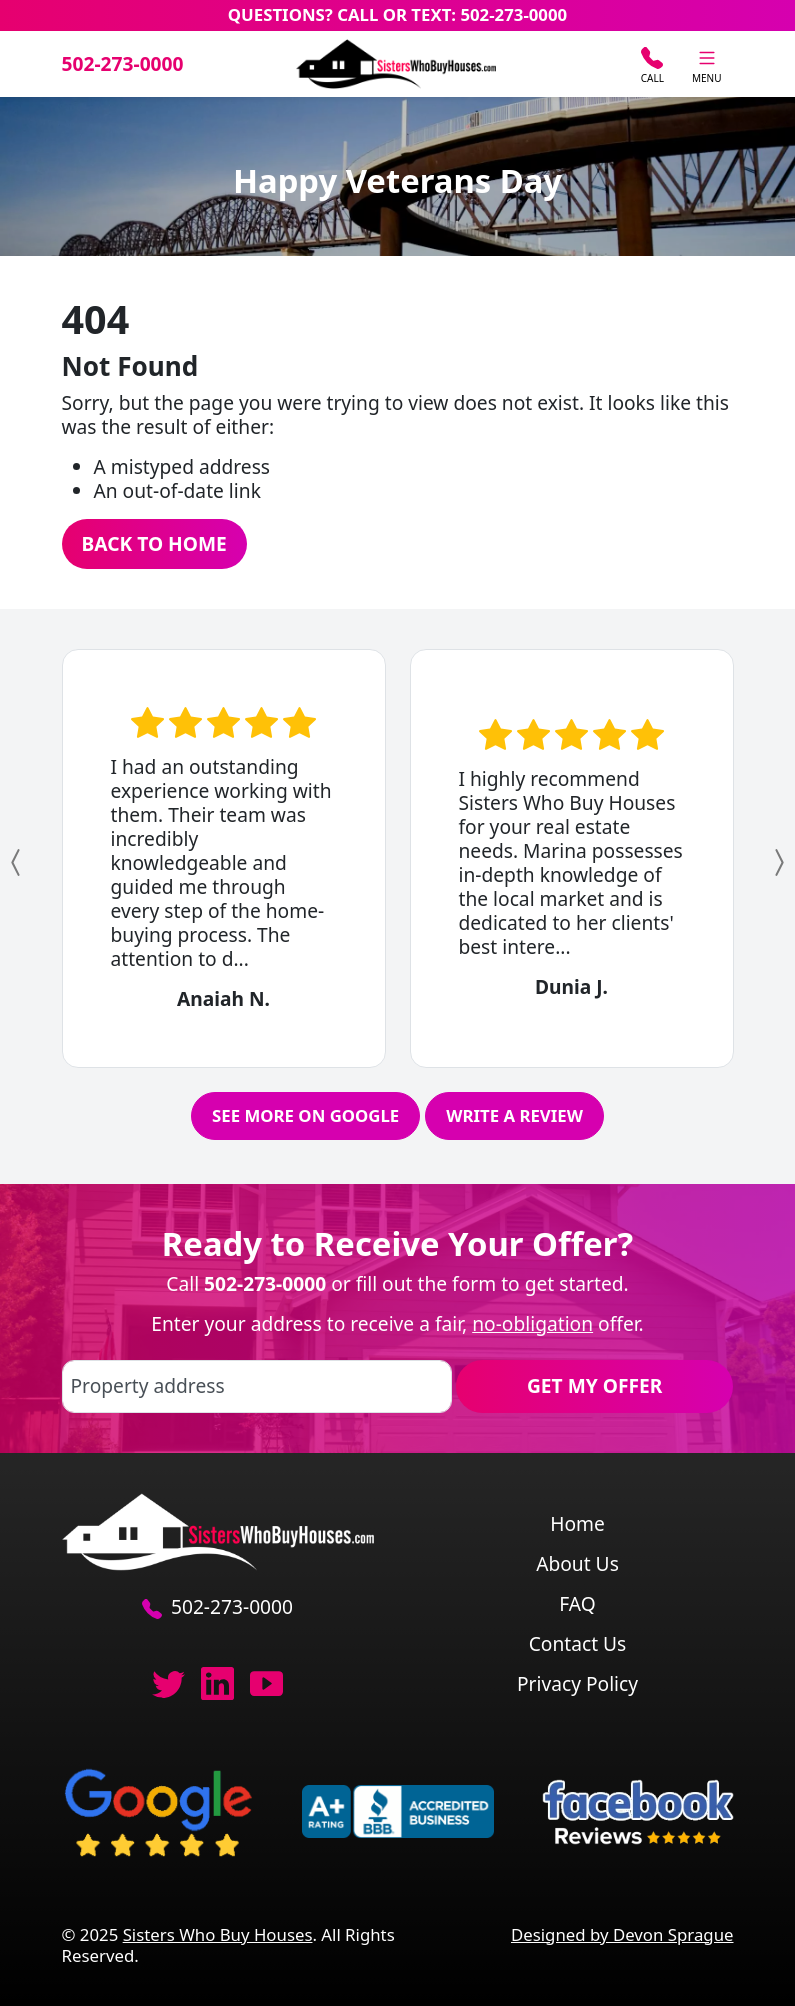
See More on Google (305, 1115)
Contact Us (578, 1643)
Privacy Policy (577, 1683)
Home (577, 1523)
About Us (577, 1563)
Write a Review (514, 1115)
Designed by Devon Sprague (622, 1934)
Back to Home (154, 543)
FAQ (577, 1603)
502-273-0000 (123, 64)
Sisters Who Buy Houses (218, 1934)
